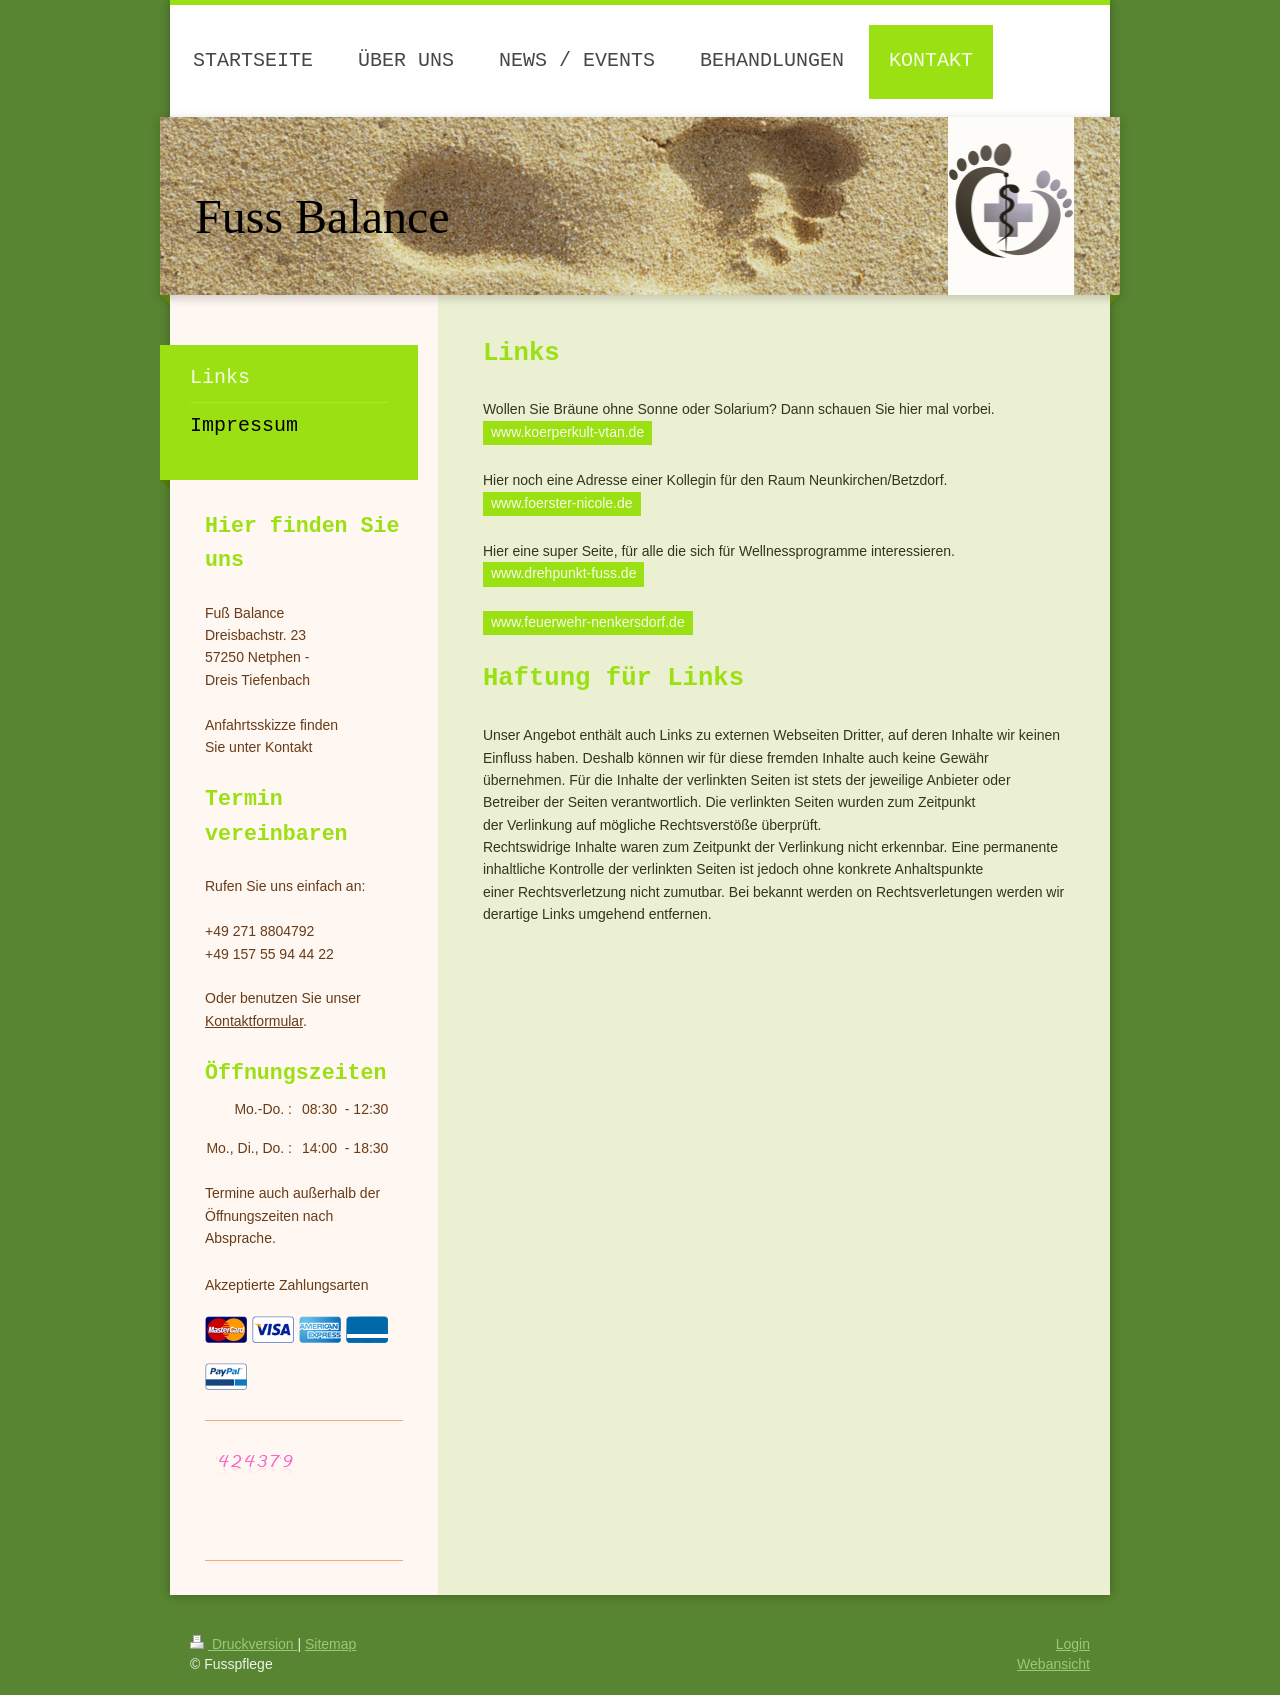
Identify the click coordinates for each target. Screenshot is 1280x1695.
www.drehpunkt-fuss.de (564, 573)
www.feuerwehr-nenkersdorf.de (588, 622)
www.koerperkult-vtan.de (567, 432)
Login (1073, 1644)
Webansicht (1053, 1664)
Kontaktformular (254, 1021)
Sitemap (330, 1644)
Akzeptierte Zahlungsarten (286, 1285)
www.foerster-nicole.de (562, 503)
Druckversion (243, 1644)
